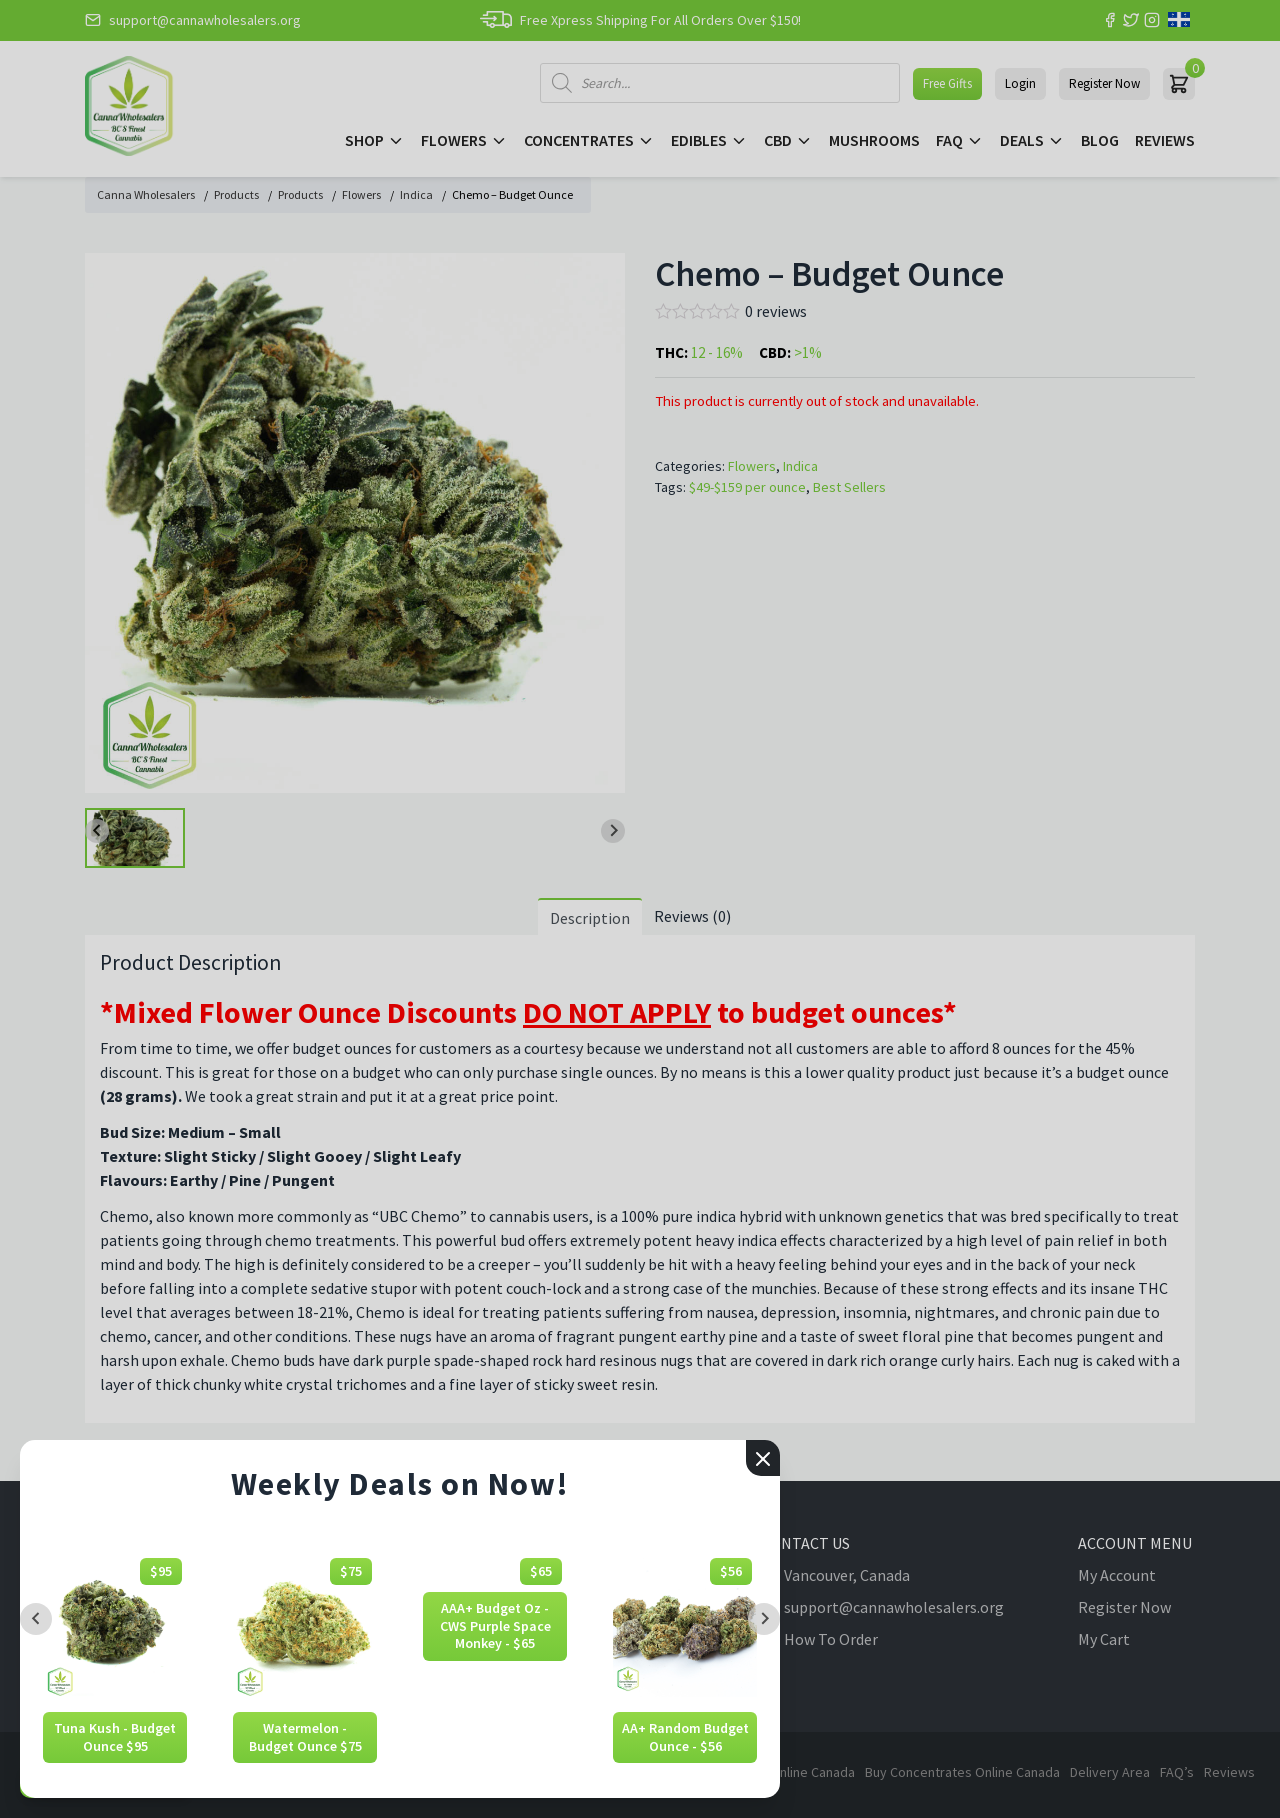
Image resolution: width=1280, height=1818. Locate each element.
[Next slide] (764, 1619)
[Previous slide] (36, 1619)
